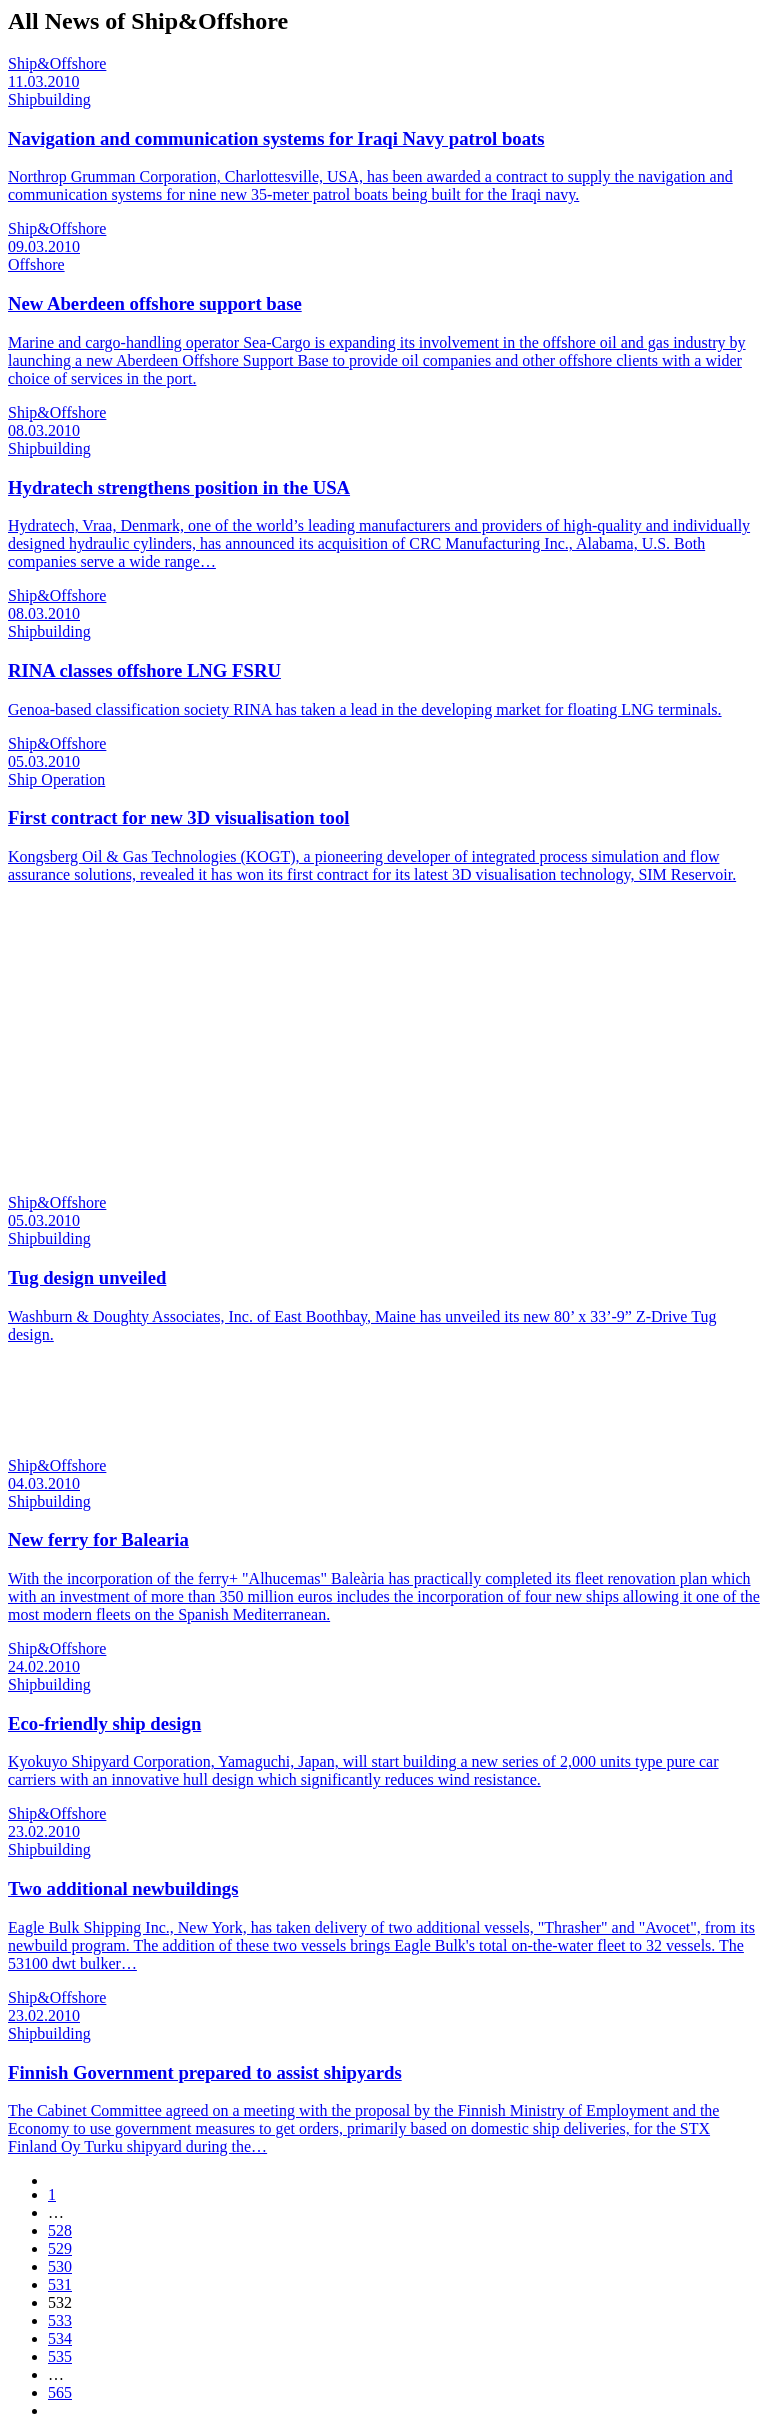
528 (60, 2230)
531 (60, 2284)
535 (60, 2356)
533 (60, 2320)
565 (60, 2392)
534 (60, 2338)
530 (60, 2266)
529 (60, 2248)
